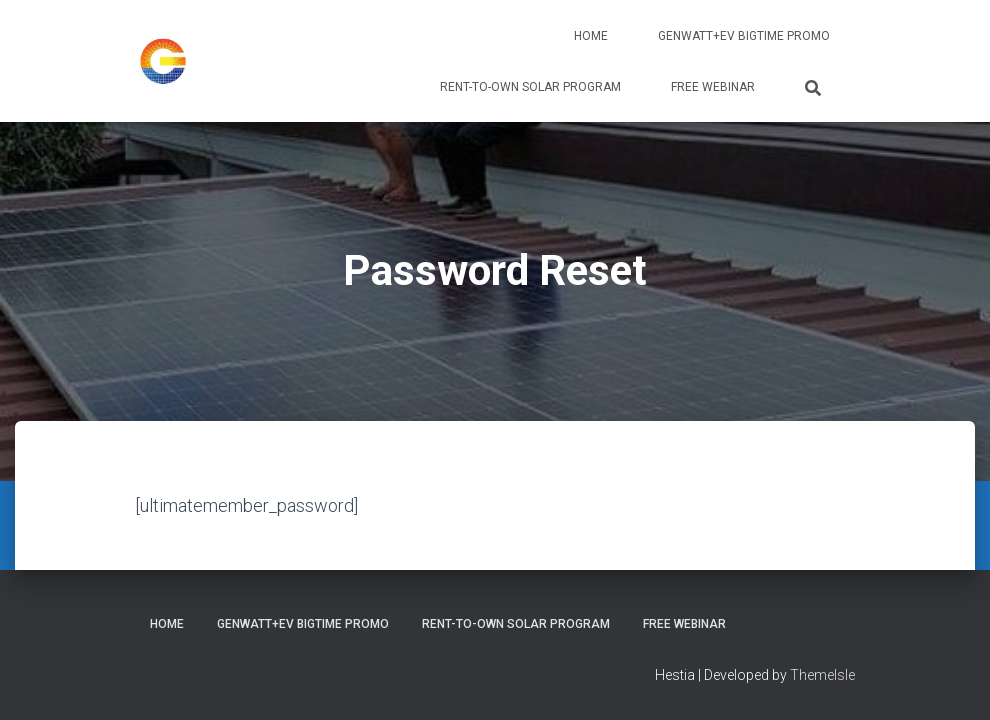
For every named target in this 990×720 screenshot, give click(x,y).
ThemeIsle (822, 675)
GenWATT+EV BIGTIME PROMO (744, 36)
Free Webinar (713, 87)
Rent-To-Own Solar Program (530, 87)
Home (591, 36)
